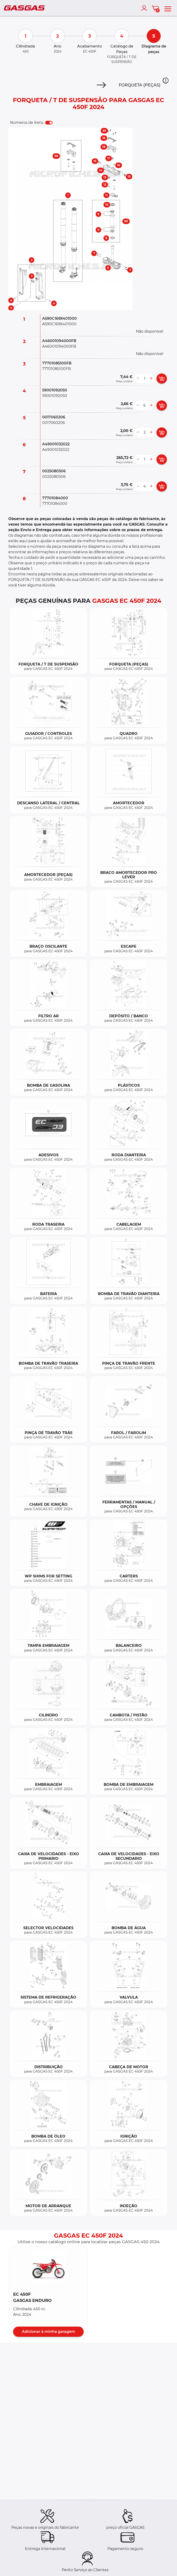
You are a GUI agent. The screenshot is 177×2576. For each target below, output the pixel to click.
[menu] (167, 8)
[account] (145, 8)
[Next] (101, 85)
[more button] (151, 378)
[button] (165, 80)
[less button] (137, 378)
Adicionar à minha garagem (48, 2331)
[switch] (49, 122)
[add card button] (161, 378)
